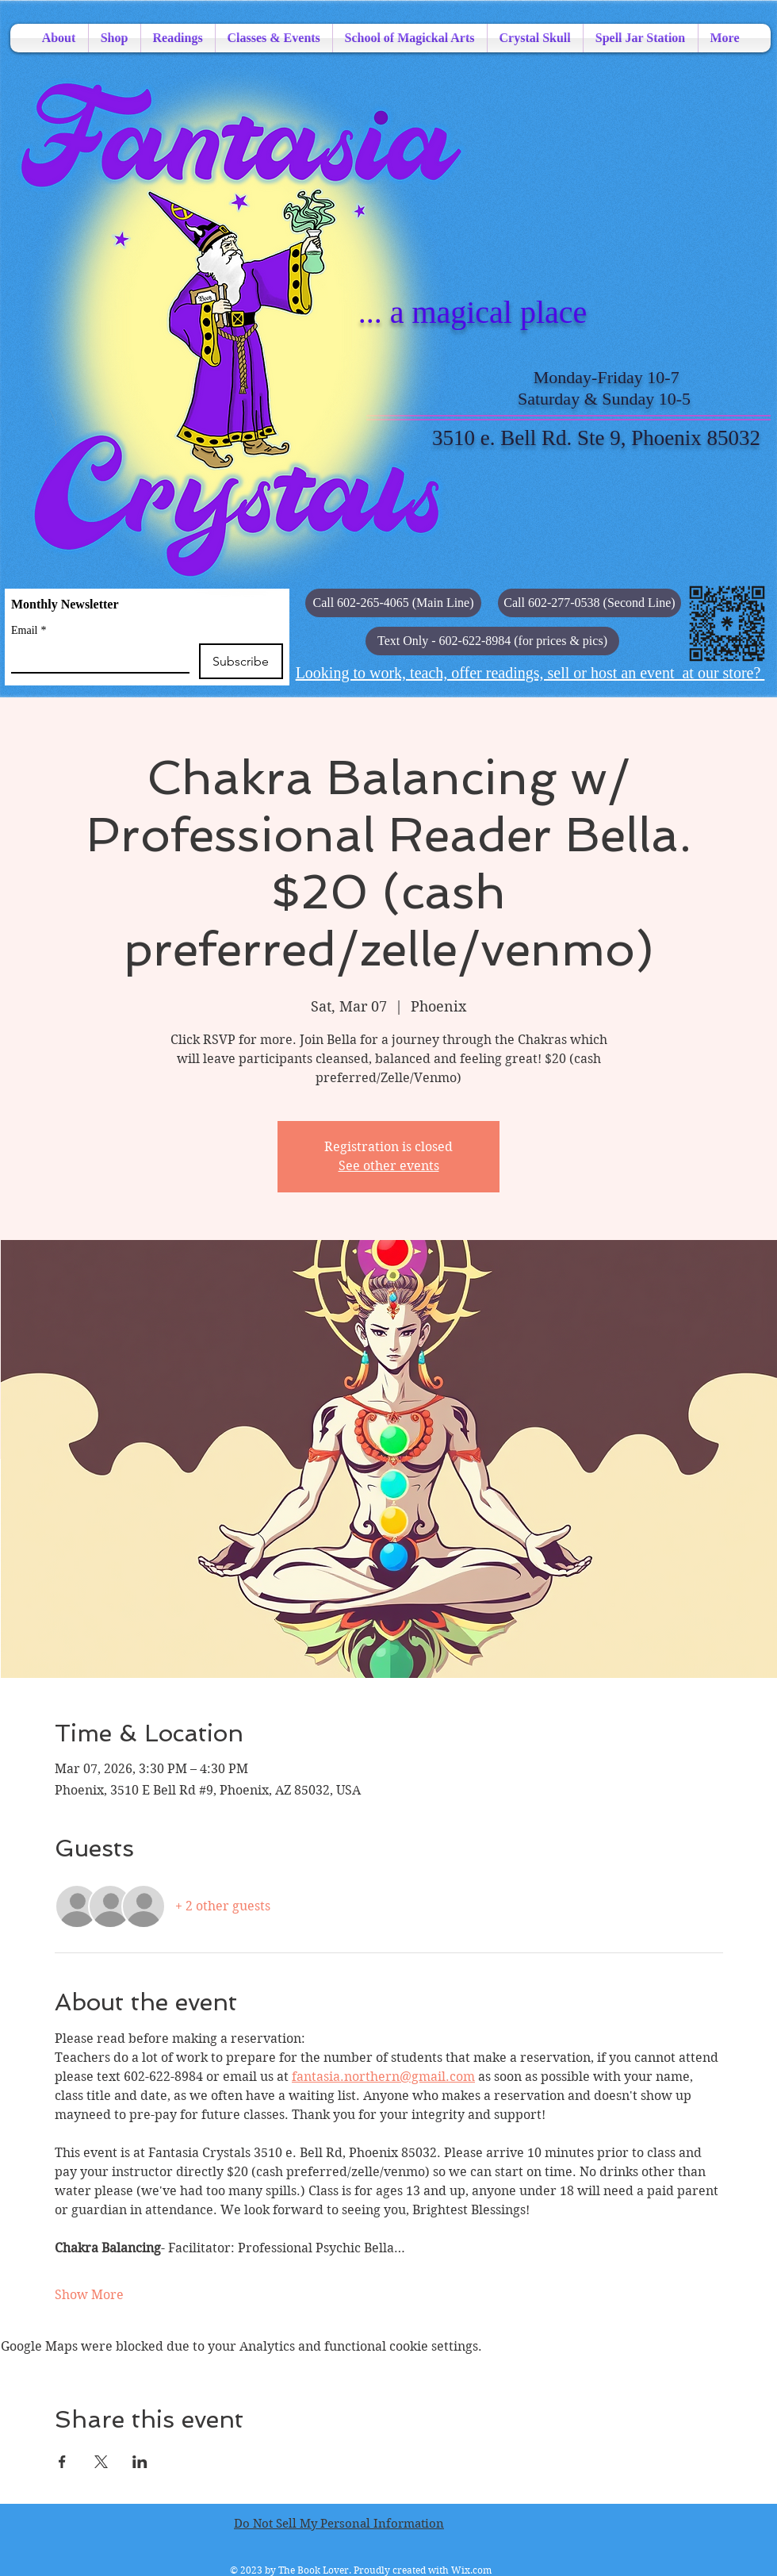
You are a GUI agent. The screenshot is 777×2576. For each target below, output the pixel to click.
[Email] (95, 657)
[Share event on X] (101, 2461)
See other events (389, 1165)
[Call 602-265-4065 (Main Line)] (393, 603)
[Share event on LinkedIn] (139, 2461)
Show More (89, 2294)
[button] (492, 641)
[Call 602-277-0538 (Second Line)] (589, 603)
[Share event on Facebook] (62, 2461)
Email (28, 630)
